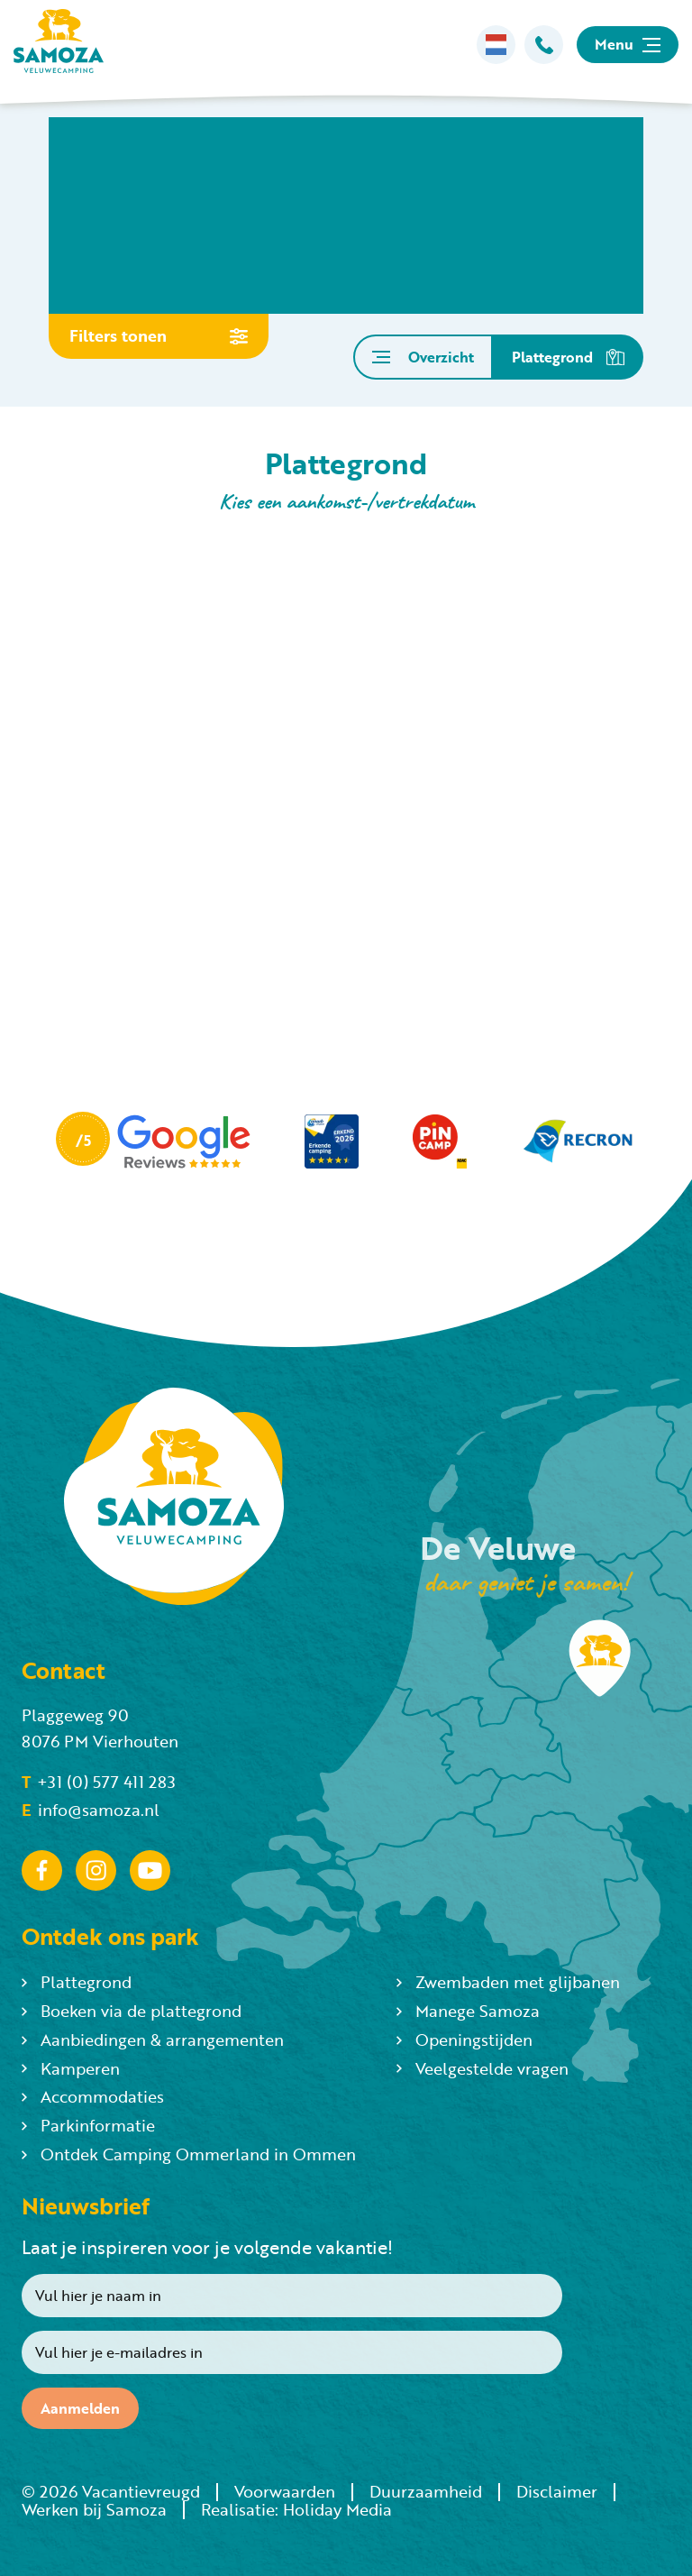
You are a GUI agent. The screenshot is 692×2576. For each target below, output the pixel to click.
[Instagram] (96, 1871)
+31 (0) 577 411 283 (99, 1781)
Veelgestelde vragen (482, 2068)
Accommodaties (93, 2096)
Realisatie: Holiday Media (296, 2509)
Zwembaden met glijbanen (508, 1982)
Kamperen (71, 2068)
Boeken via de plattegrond (131, 2010)
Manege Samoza (468, 2010)
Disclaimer (556, 2491)
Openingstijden (464, 2039)
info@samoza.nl (90, 1809)
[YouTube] (150, 1871)
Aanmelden (80, 2408)
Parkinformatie (88, 2125)
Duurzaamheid (425, 2491)
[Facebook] (42, 1871)
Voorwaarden (284, 2491)
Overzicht (423, 357)
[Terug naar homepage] (59, 44)
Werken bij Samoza (94, 2509)
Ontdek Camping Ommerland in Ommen (189, 2154)
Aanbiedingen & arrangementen (153, 2039)
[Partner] (153, 1142)
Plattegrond (77, 1982)
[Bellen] (543, 44)
